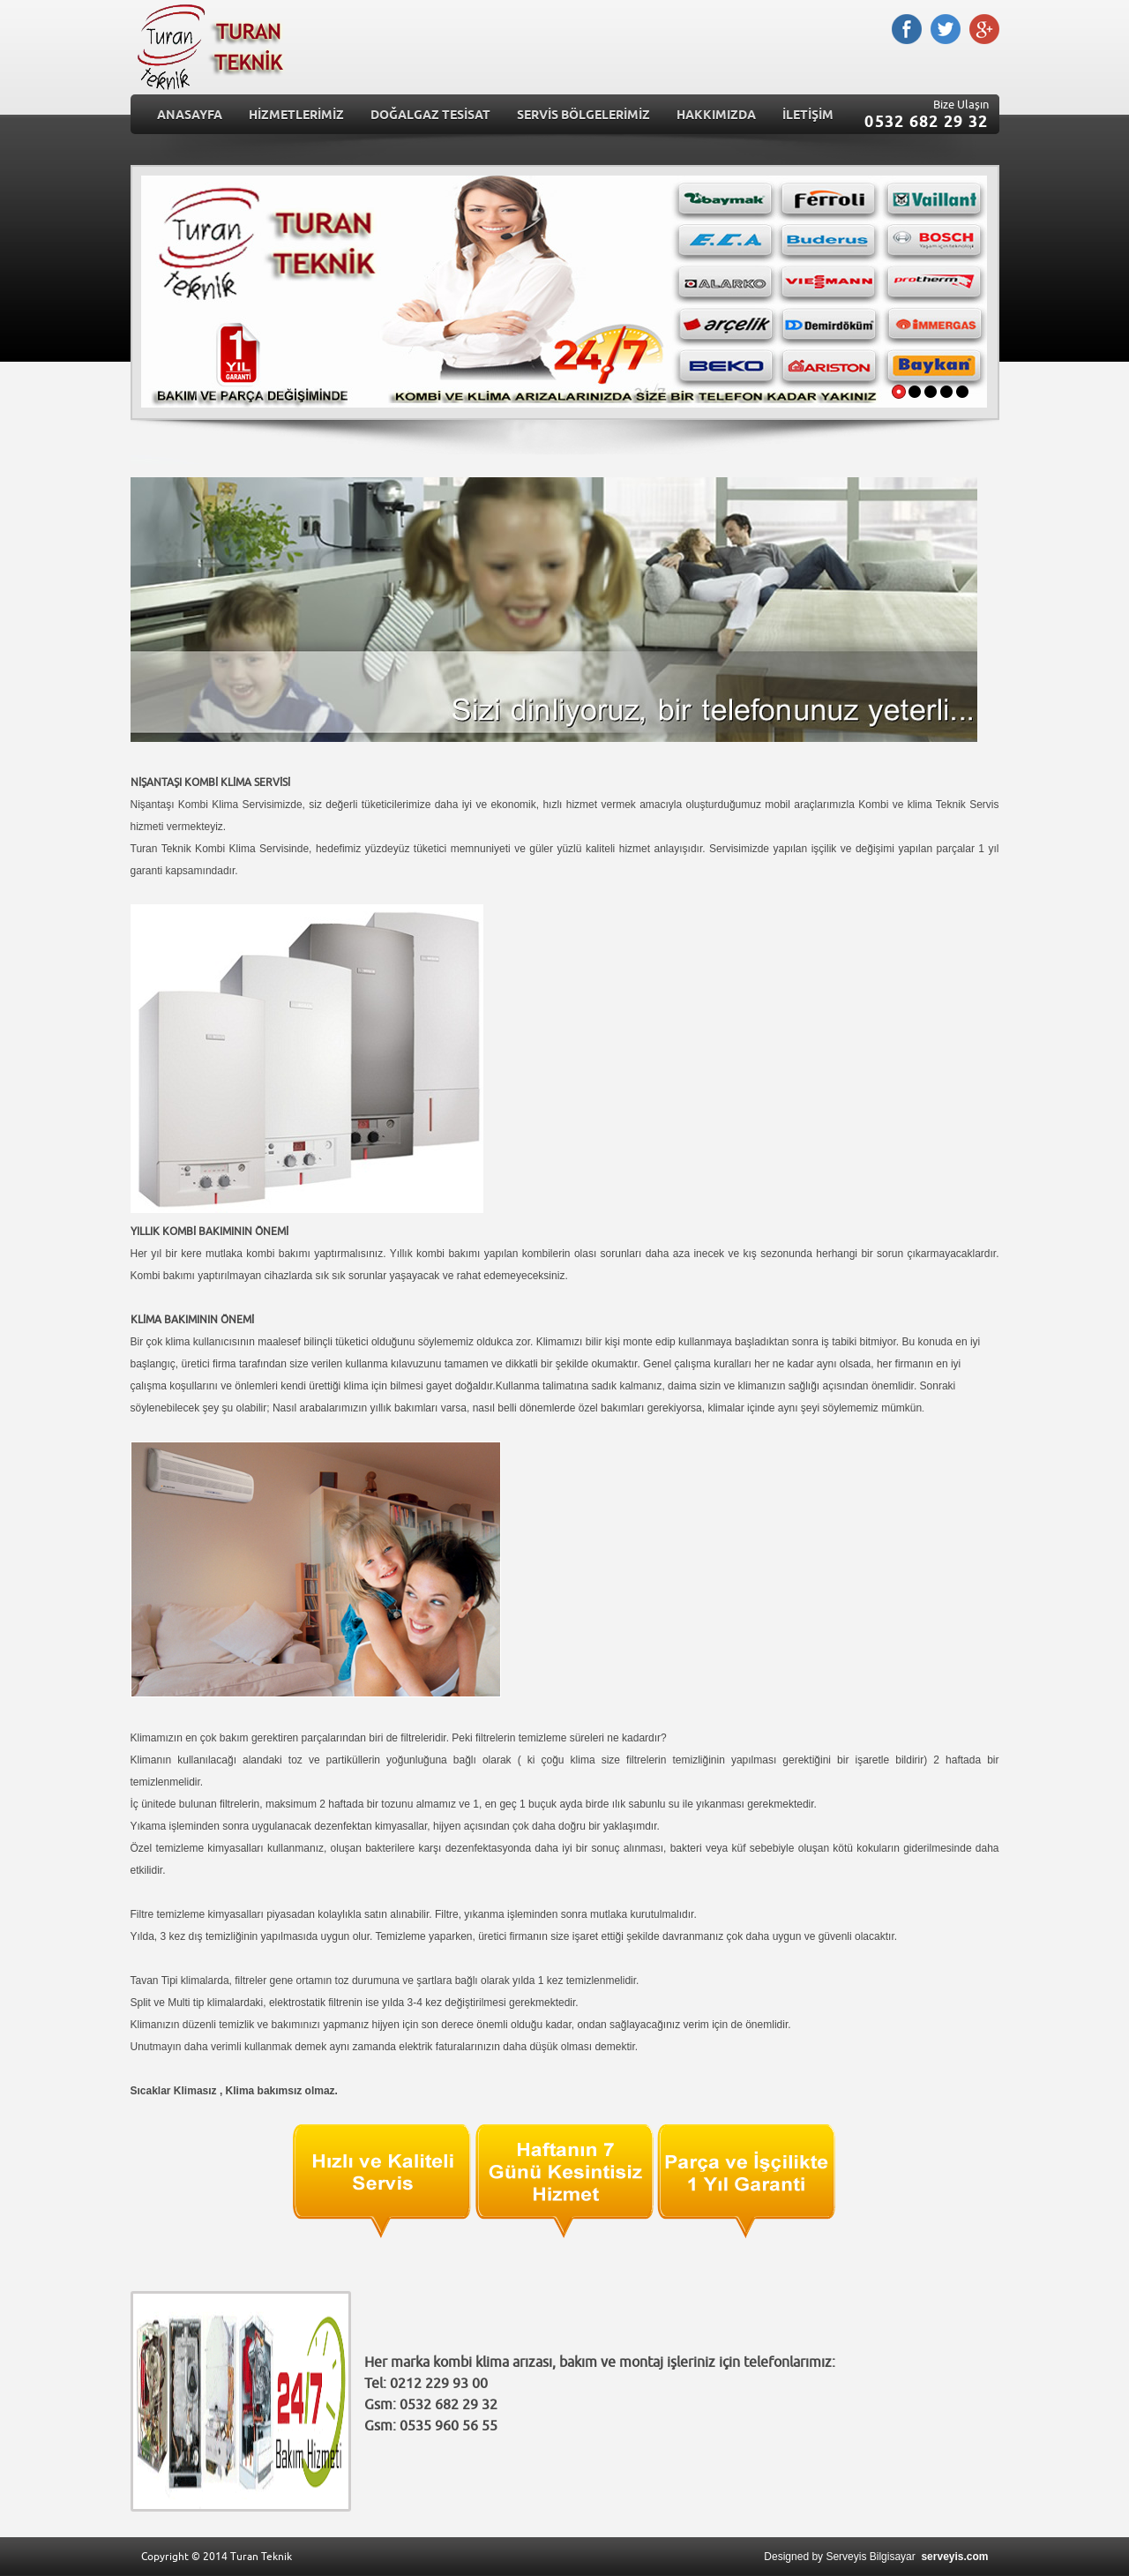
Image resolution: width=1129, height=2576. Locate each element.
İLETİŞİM (808, 116)
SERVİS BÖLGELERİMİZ (583, 116)
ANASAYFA (189, 116)
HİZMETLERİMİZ (296, 116)
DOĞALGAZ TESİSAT (430, 116)
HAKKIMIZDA (716, 116)
